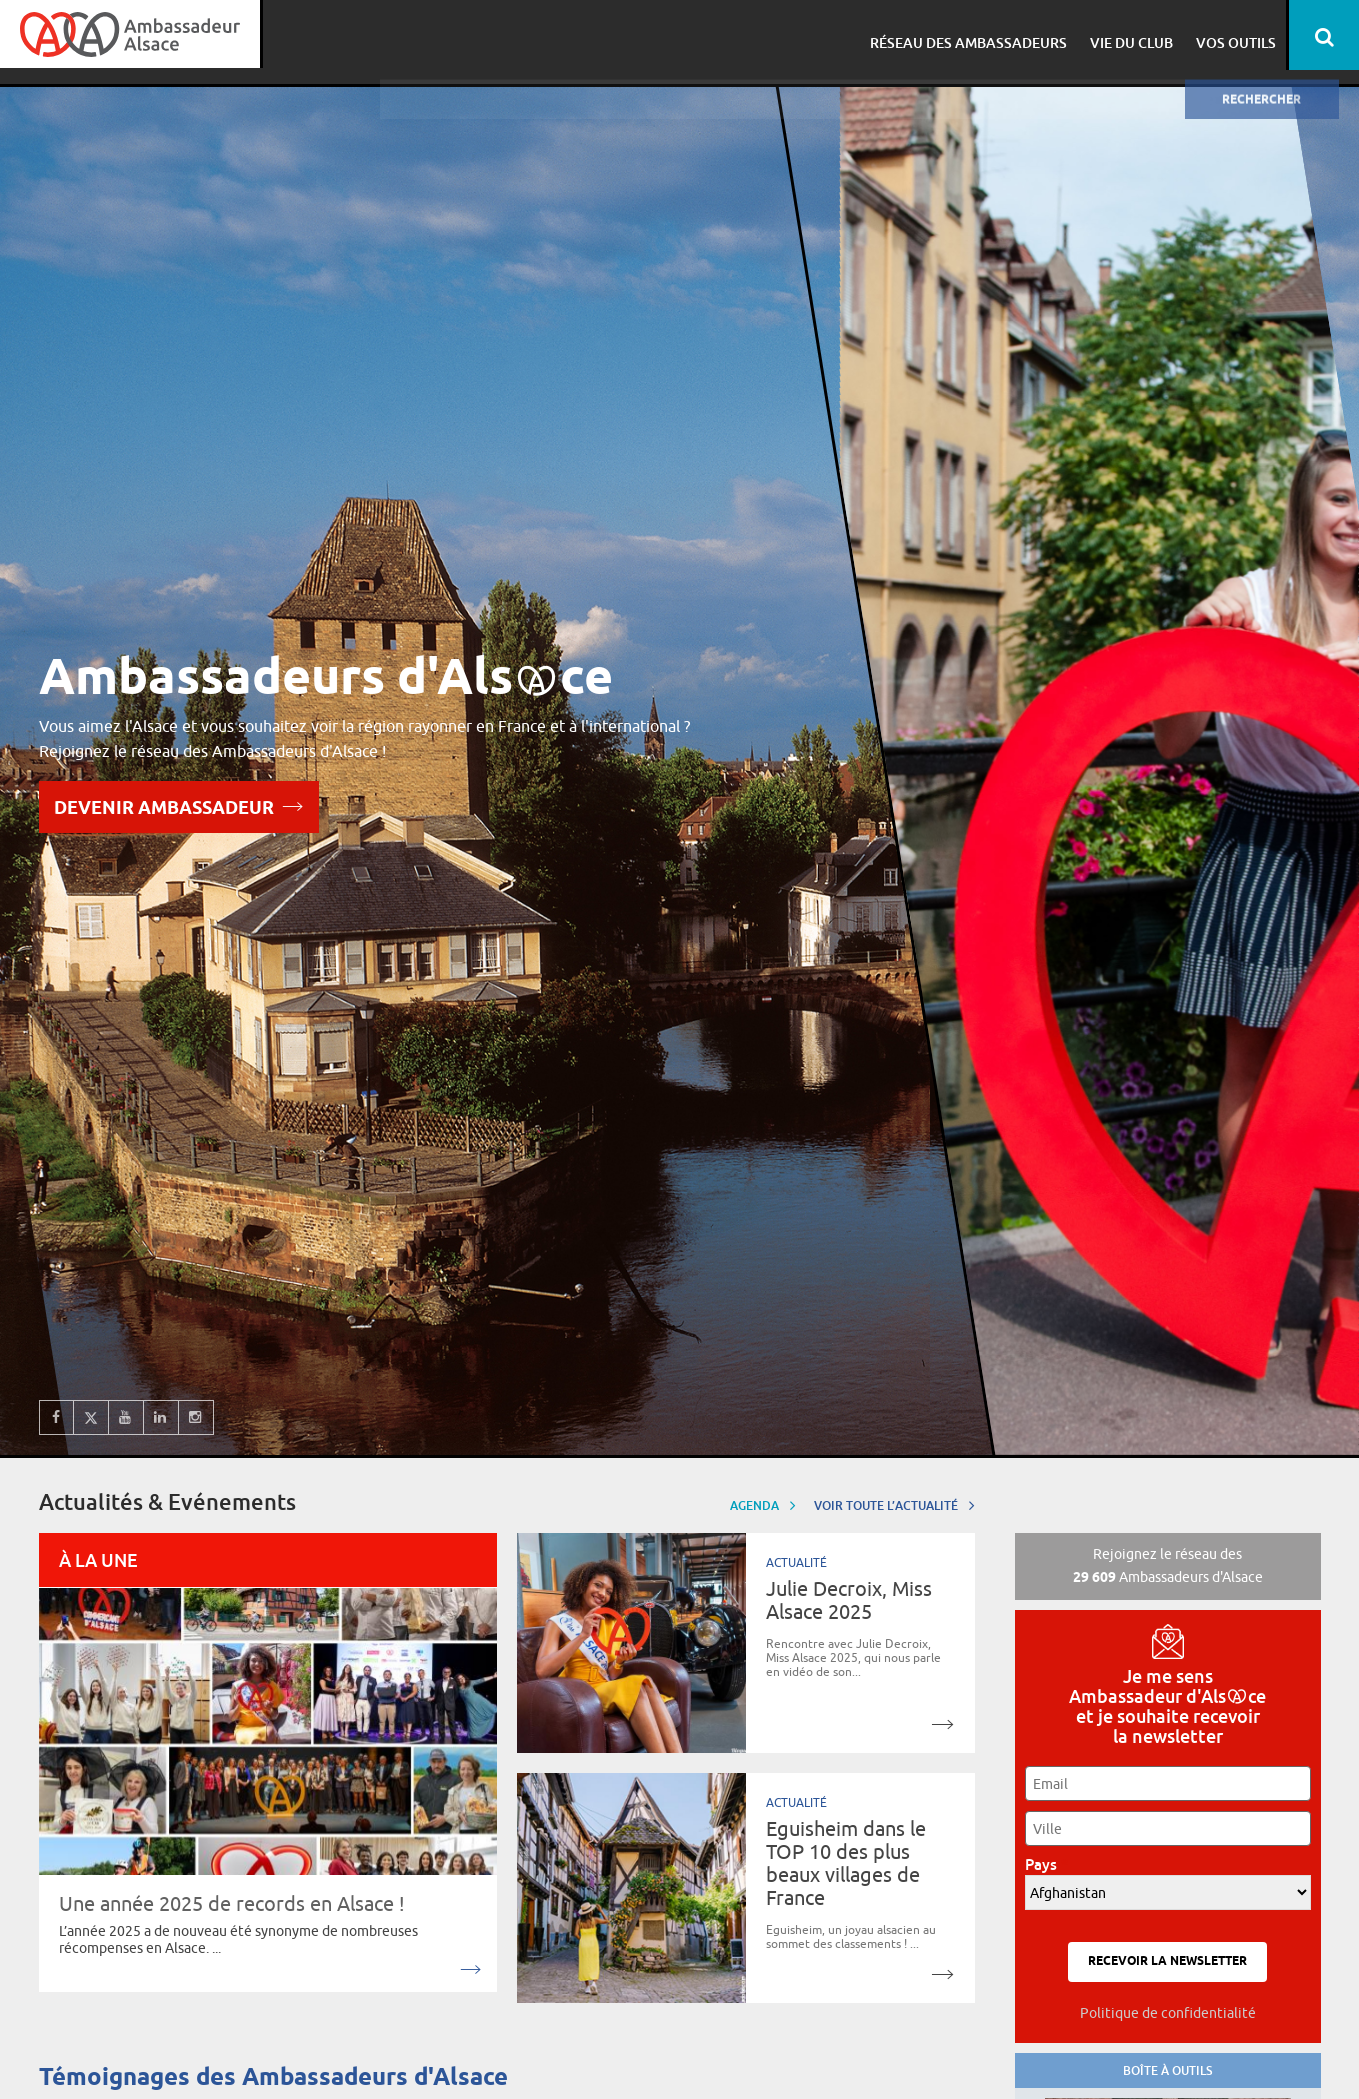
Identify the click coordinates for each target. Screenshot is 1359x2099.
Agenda (763, 1504)
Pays (1046, 1864)
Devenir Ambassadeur (179, 805)
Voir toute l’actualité (894, 1504)
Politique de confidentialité (1168, 2013)
